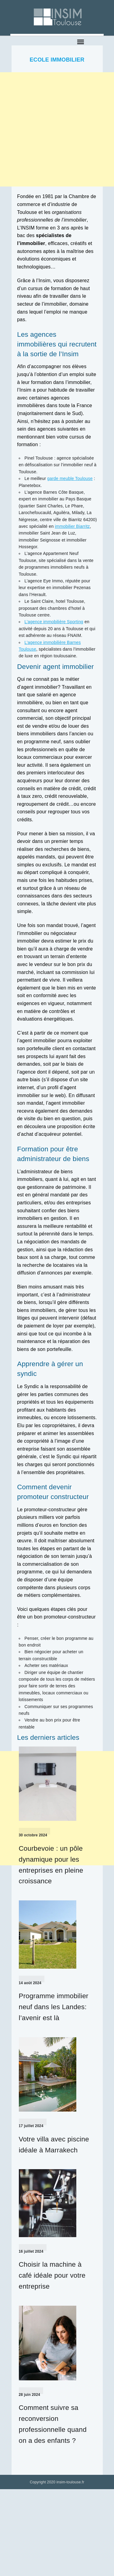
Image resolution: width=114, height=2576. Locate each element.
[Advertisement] (57, 129)
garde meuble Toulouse (70, 478)
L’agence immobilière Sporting (54, 621)
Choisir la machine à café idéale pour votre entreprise (52, 2275)
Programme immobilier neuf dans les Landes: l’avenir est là (53, 2007)
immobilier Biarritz (72, 526)
